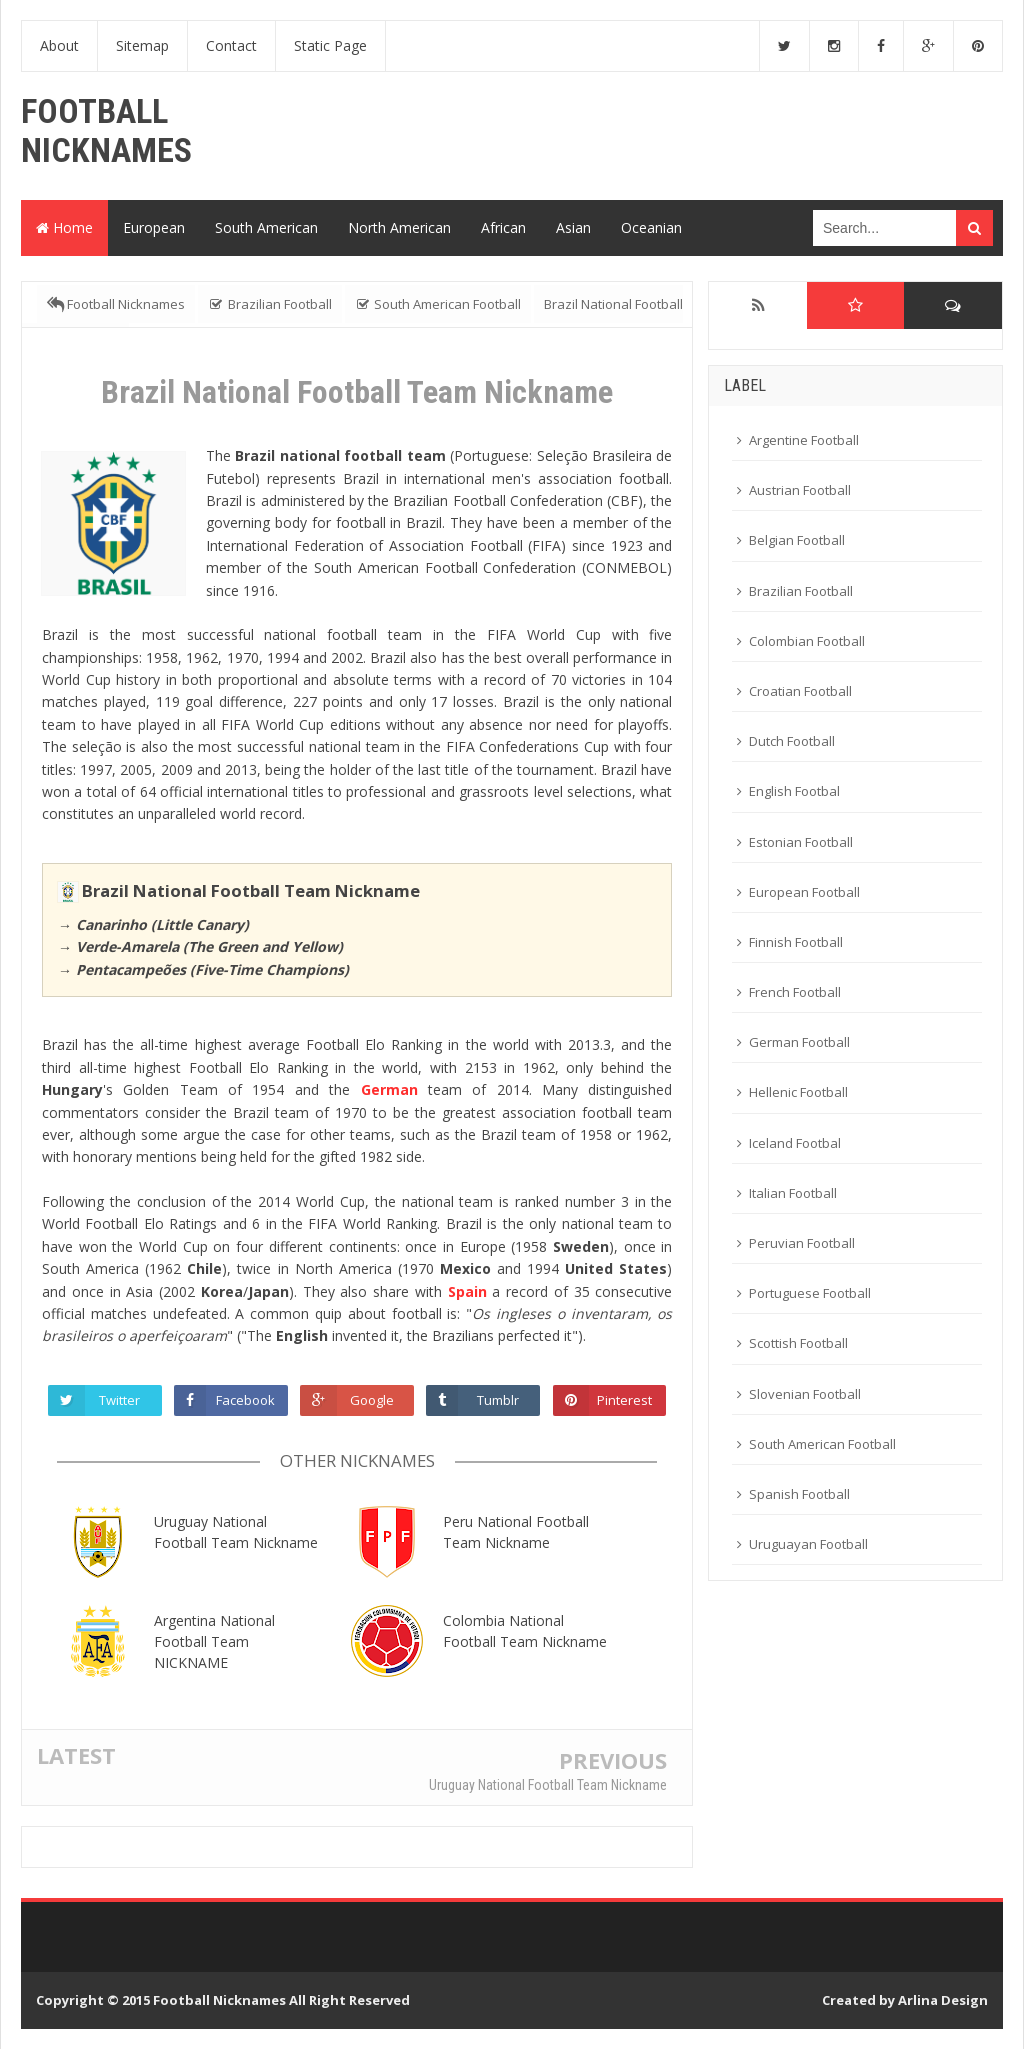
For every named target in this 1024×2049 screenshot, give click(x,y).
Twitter (120, 1400)
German (389, 1089)
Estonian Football (801, 842)
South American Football (822, 1444)
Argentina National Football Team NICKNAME (214, 1641)
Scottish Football (798, 1343)
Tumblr (499, 1400)
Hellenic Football (798, 1092)
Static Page (330, 45)
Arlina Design (943, 2000)
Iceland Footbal (795, 1143)
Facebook (246, 1400)
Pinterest (624, 1400)
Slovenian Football (805, 1394)
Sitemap (142, 45)
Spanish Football (799, 1494)
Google (373, 1400)
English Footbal (794, 791)
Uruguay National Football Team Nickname (236, 1532)
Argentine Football (804, 440)
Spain (467, 1291)
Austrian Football (800, 490)
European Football (804, 892)
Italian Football (793, 1193)
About (59, 45)
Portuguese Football (810, 1293)
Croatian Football (800, 691)
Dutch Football (792, 741)
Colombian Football (807, 641)
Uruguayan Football (808, 1544)
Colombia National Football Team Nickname (525, 1631)
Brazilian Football (801, 591)
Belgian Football (797, 540)
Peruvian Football (802, 1243)
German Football (799, 1042)
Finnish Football (796, 942)
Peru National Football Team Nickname (516, 1532)
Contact (231, 45)
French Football (795, 992)
